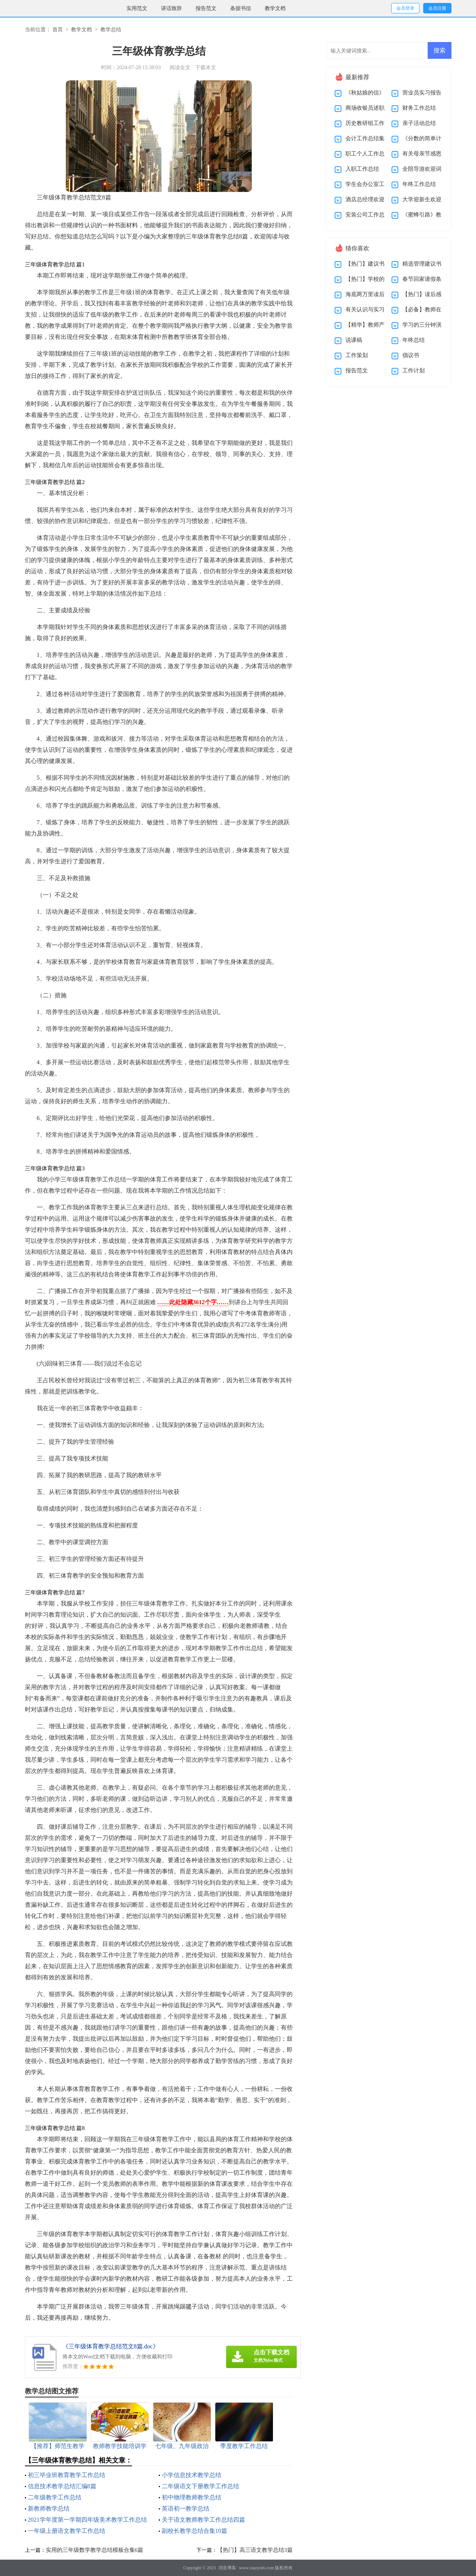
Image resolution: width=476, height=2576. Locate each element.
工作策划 (356, 355)
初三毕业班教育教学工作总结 (66, 2475)
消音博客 (227, 2567)
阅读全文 (180, 67)
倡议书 (410, 355)
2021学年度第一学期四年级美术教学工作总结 (87, 2519)
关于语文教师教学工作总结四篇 (203, 2519)
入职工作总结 (362, 169)
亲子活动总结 (419, 123)
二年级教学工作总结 (54, 2497)
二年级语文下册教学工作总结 (200, 2486)
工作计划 (413, 370)
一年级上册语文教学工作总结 (66, 2531)
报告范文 (206, 8)
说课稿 (353, 340)
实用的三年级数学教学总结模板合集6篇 (95, 2550)
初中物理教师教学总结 (191, 2497)
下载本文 (205, 67)
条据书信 (240, 8)
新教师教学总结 (49, 2508)
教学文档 (275, 8)
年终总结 (413, 340)
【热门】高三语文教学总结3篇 (255, 2550)
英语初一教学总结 (185, 2508)
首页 (57, 29)
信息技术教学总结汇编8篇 (62, 2486)
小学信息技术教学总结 (191, 2475)
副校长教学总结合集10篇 (194, 2531)
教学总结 (110, 29)
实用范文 (136, 8)
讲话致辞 (171, 8)
